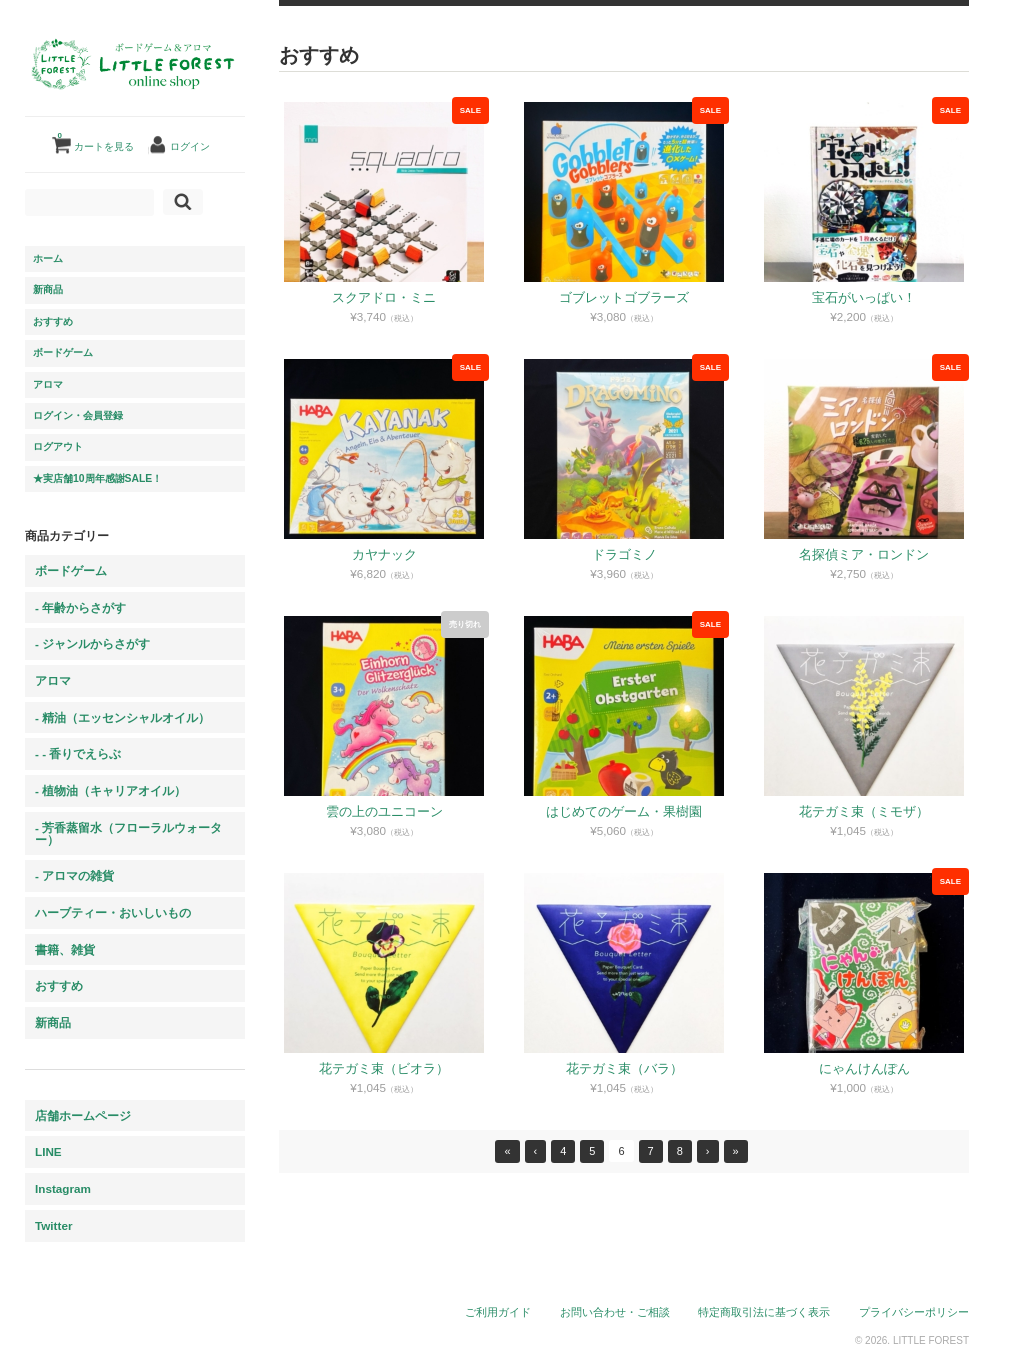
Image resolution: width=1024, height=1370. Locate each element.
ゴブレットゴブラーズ (625, 297)
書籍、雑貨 (65, 949)
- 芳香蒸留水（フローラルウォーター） (128, 833)
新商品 (48, 289)
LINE (48, 1151)
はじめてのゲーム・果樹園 (625, 811)
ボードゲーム (63, 352)
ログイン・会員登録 (78, 415)
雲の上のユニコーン (385, 811)
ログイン (190, 146)
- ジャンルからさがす (92, 643)
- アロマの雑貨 (74, 875)
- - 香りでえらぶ (78, 753)
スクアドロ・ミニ (385, 297)
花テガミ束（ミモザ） (865, 811)
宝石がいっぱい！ (865, 297)
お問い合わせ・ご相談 (616, 1312)
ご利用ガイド (499, 1312)
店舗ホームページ (83, 1115)
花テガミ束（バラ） (625, 1068)
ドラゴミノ (625, 554)
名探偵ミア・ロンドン (865, 554)
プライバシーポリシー (915, 1312)
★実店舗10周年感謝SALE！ (97, 478)
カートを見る (96, 139)
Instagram (63, 1188)
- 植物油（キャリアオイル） (110, 790)
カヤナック (385, 554)
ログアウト (58, 446)
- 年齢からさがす (80, 607)
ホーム (48, 258)
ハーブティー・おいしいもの (113, 912)
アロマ (48, 384)
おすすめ (53, 321)
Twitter (53, 1225)
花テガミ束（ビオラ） (385, 1068)
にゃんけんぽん (865, 1068)
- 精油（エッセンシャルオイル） (122, 717)
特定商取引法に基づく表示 (765, 1312)
